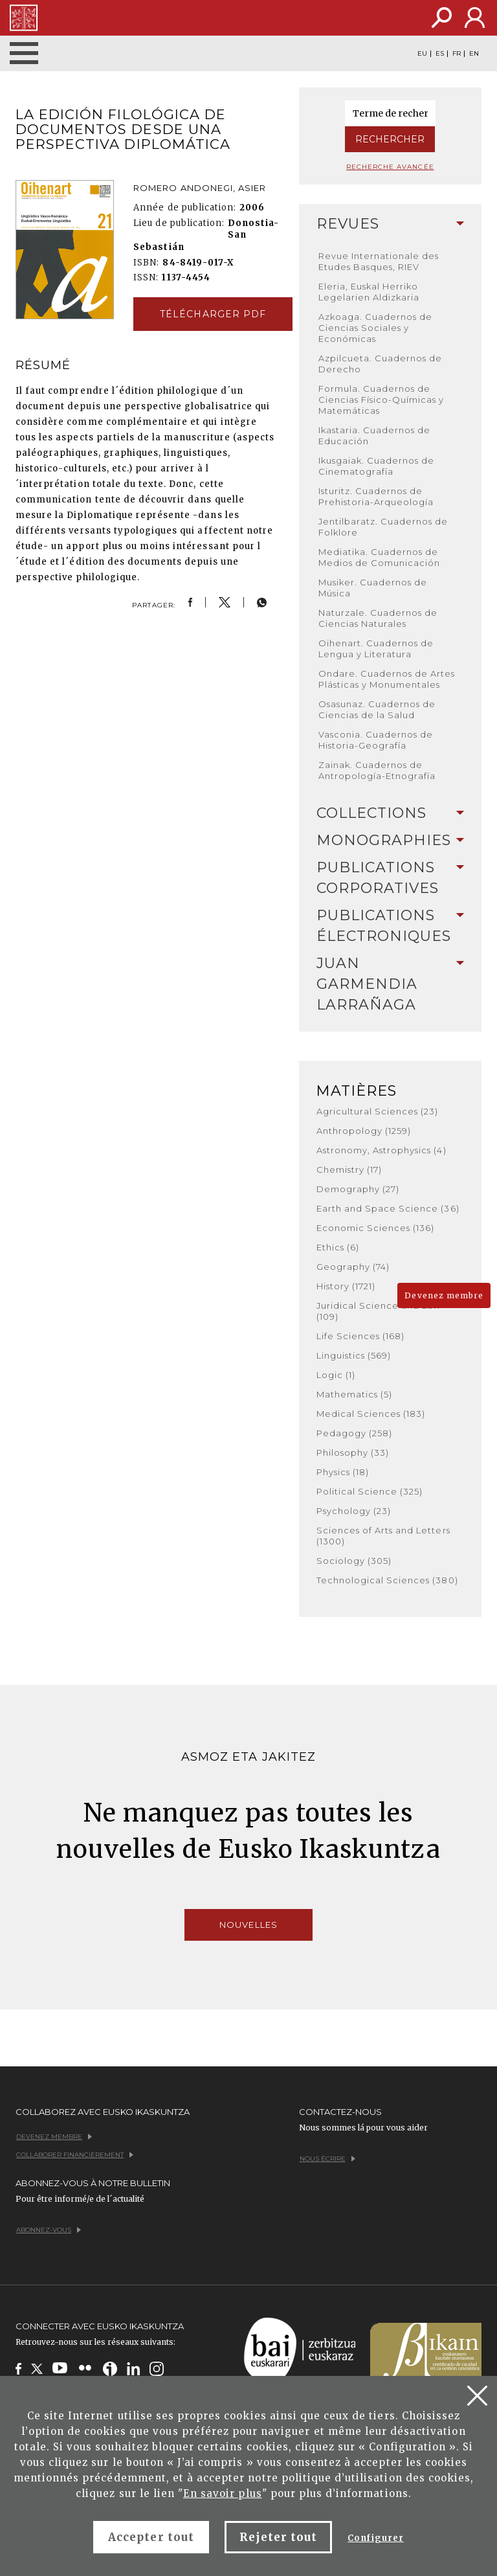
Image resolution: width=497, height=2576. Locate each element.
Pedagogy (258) (354, 1433)
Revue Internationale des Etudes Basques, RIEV (378, 261)
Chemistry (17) (349, 1169)
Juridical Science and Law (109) (378, 1311)
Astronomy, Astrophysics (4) (381, 1150)
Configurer (375, 2538)
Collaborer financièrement (74, 2155)
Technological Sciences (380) (387, 1580)
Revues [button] (390, 223)
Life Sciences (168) (360, 1336)
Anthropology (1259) (364, 1130)
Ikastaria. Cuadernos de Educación (374, 435)
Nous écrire (327, 2158)
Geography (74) (353, 1266)
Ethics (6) (337, 1247)
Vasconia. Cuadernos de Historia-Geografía (376, 740)
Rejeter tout (278, 2537)
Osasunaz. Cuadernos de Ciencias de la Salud (377, 709)
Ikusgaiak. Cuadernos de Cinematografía (376, 466)
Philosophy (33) (353, 1452)
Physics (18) (342, 1472)
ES (440, 54)
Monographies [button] (390, 840)
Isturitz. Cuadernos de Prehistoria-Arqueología (376, 496)
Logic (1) (335, 1375)
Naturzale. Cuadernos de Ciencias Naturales (378, 618)
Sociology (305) (354, 1560)
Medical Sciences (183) (371, 1413)
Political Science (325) (369, 1491)
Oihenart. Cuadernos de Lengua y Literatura (376, 648)
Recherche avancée (390, 167)
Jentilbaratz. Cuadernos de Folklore (383, 526)
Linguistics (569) (354, 1355)
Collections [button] (390, 813)
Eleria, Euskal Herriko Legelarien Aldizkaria (369, 291)
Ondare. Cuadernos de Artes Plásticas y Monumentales (387, 679)
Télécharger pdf (213, 314)
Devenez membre (443, 1295)
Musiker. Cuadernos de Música (373, 587)
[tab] (390, 224)
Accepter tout (151, 2537)
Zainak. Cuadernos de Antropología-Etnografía (377, 770)
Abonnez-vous (48, 2230)
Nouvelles (248, 1924)
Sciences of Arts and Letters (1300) (383, 1535)
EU (422, 54)
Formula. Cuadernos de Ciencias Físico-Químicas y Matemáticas (381, 399)
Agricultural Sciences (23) (377, 1111)
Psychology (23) (354, 1511)
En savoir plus (222, 2493)
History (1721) (346, 1286)
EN (474, 54)
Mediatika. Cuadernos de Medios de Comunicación (379, 557)
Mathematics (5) (354, 1394)
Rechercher (390, 139)
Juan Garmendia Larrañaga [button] (390, 984)
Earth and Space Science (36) (387, 1208)
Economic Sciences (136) (375, 1228)
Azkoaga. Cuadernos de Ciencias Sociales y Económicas (375, 327)
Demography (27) (358, 1189)
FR (456, 54)
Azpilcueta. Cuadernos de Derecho (380, 363)
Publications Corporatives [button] (390, 878)
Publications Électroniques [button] (390, 926)
